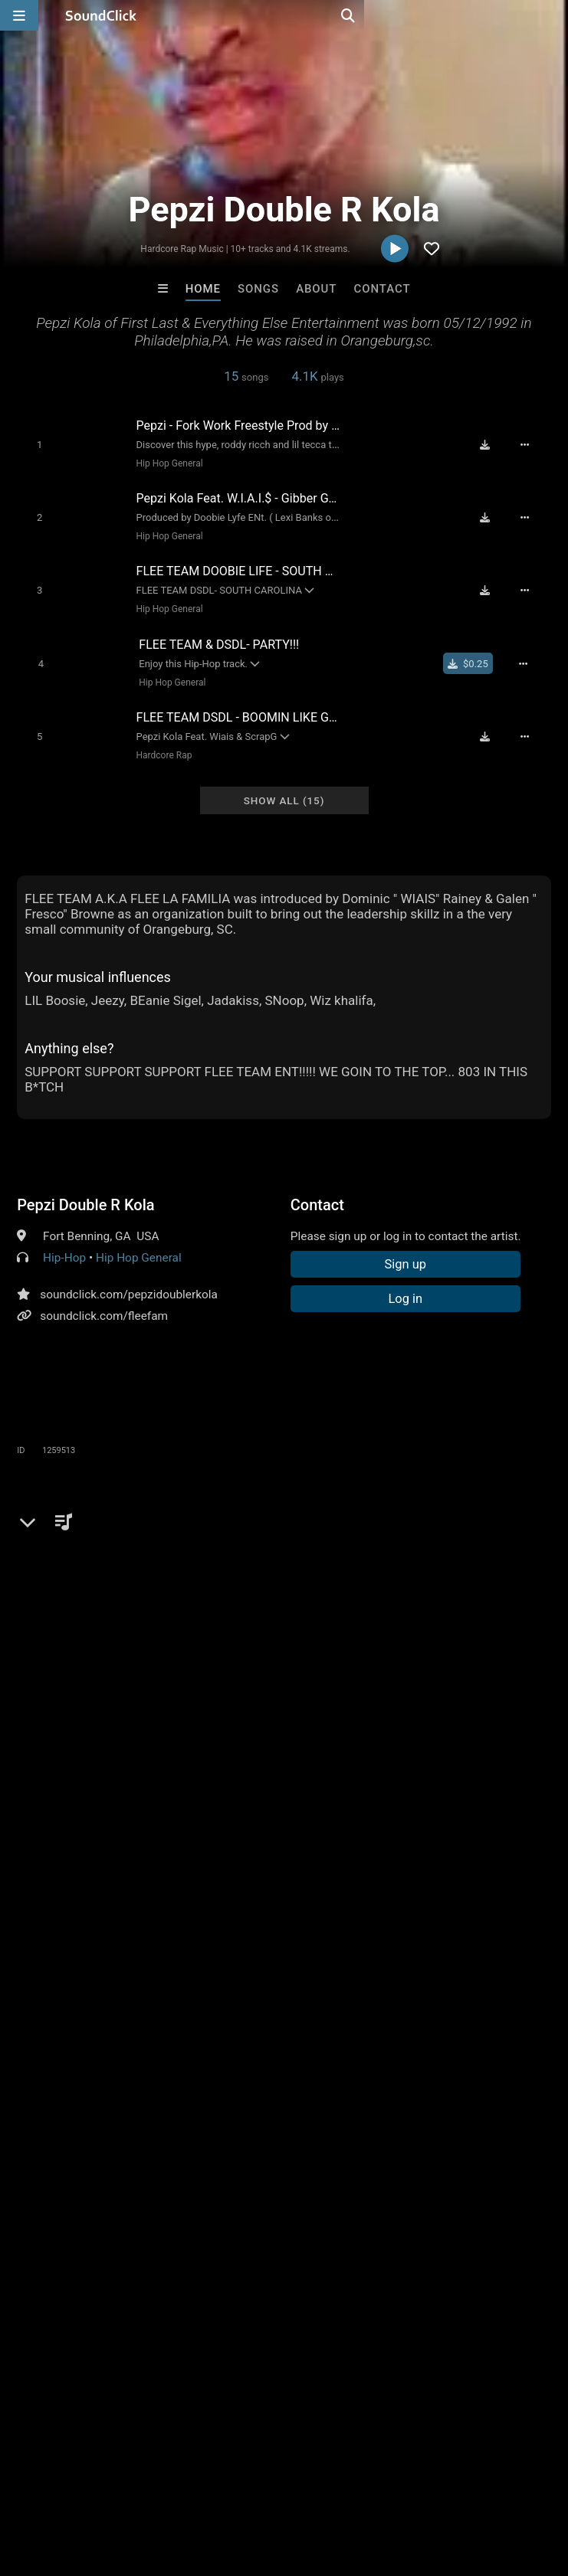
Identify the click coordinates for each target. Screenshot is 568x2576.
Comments (54, 1502)
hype (184, 1661)
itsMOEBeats (93, 2249)
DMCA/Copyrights (285, 2485)
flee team (128, 1688)
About (316, 289)
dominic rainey (282, 1688)
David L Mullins (220, 2249)
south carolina (291, 1661)
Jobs (210, 2485)
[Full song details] (532, 444)
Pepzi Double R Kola (85, 1189)
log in (134, 1564)
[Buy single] (476, 653)
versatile (88, 1661)
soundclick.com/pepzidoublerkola (129, 1278)
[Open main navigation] (19, 15)
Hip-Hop (64, 1242)
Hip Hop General (164, 462)
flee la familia (55, 1688)
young (36, 1661)
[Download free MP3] (492, 444)
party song (370, 1661)
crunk (225, 1661)
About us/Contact (136, 2485)
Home (203, 289)
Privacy (365, 2485)
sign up (77, 1564)
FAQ (64, 2485)
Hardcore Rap (159, 741)
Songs (258, 289)
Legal (413, 2485)
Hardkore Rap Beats (348, 2249)
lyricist (141, 1661)
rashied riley (198, 1688)
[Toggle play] (33, 444)
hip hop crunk (447, 1661)
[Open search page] (552, 15)
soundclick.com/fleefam (104, 1300)
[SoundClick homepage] (101, 15)
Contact (382, 289)
